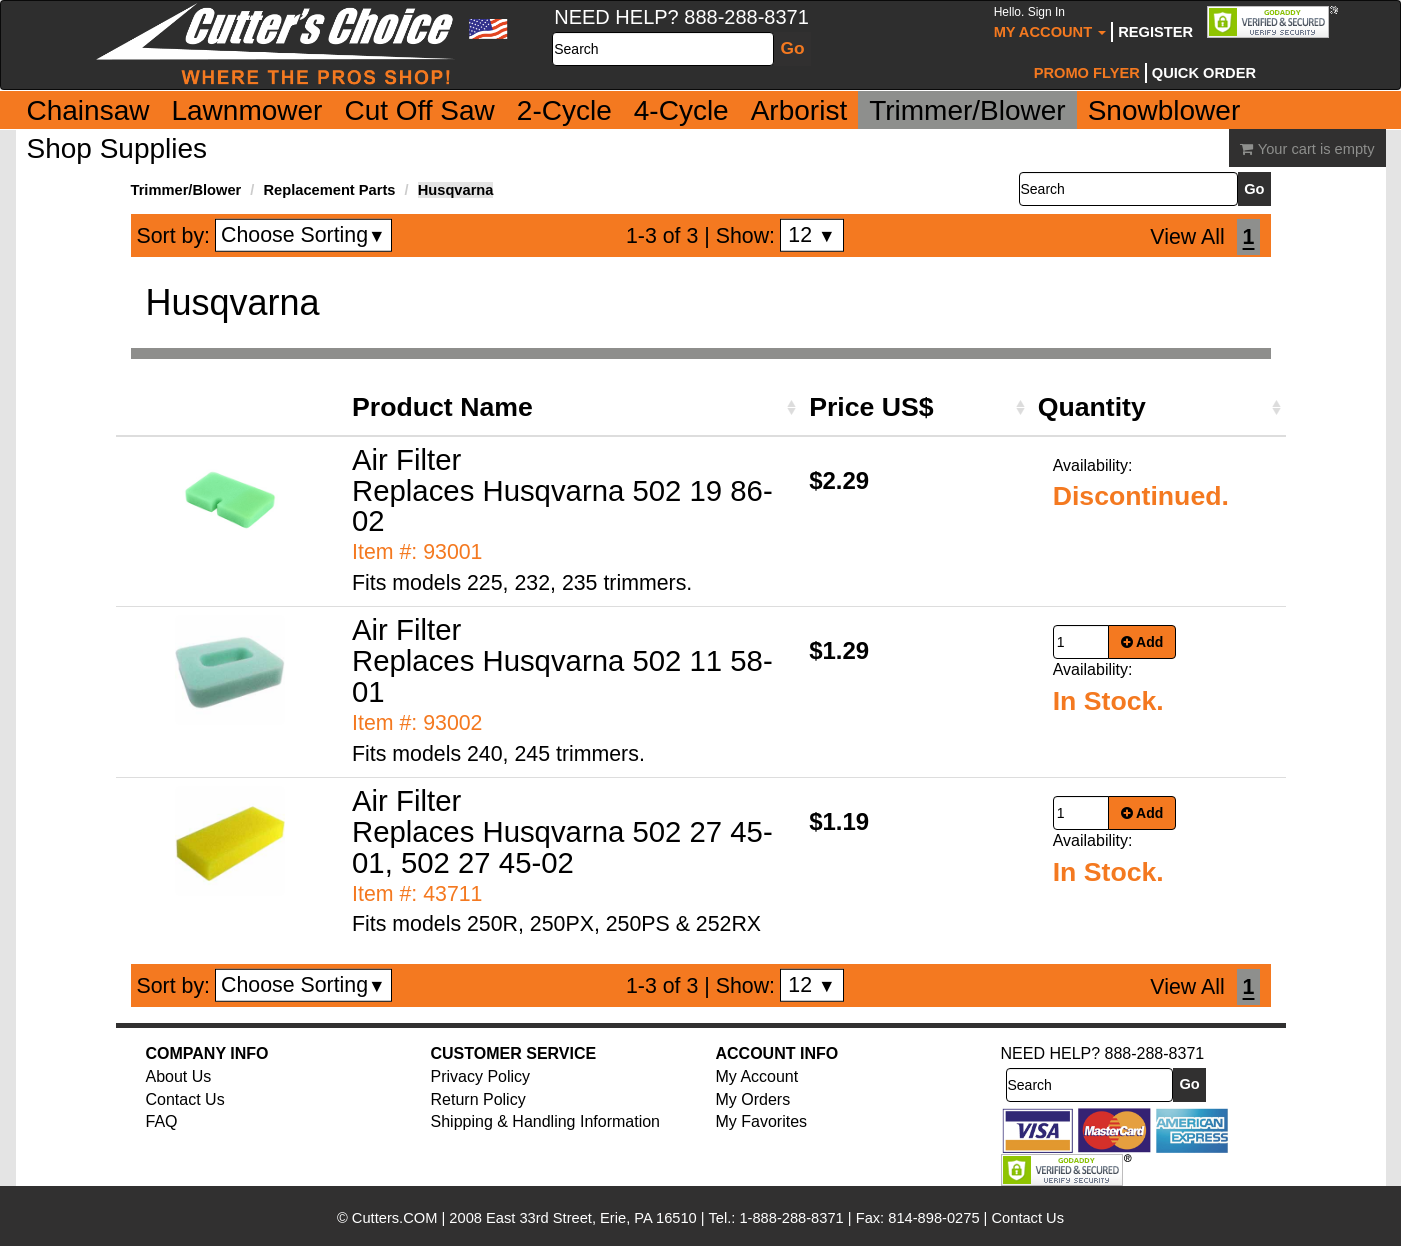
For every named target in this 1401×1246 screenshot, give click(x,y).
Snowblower (1164, 110)
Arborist (799, 110)
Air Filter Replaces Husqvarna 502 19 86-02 (562, 490)
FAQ (162, 1121)
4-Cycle (681, 110)
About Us (179, 1076)
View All (1187, 237)
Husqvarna (456, 190)
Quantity (1092, 407)
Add (1142, 642)
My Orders (753, 1099)
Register (1155, 32)
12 (811, 235)
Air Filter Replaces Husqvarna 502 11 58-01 (562, 660)
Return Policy (478, 1099)
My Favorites (762, 1121)
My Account (1050, 22)
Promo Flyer (1087, 73)
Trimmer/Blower (967, 110)
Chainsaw (88, 110)
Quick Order (1204, 73)
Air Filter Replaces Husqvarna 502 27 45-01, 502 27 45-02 (562, 831)
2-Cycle (564, 110)
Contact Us (185, 1099)
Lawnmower (246, 110)
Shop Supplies (117, 148)
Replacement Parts (330, 190)
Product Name (442, 407)
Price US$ (871, 407)
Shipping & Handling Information (545, 1121)
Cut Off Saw (419, 110)
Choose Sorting (303, 235)
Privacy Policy (481, 1076)
